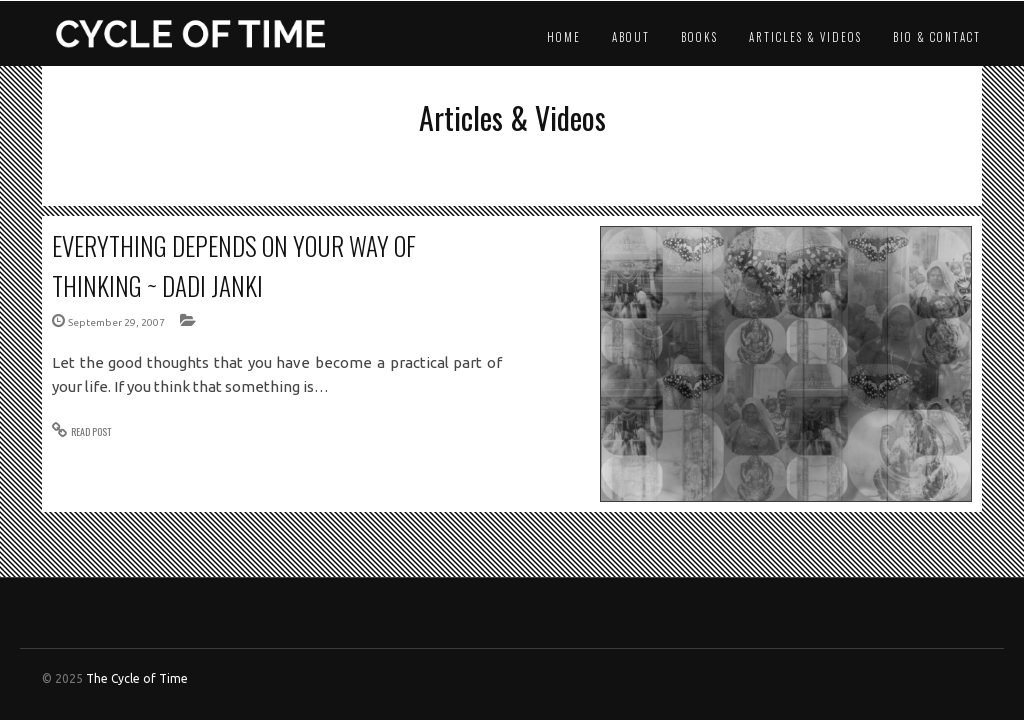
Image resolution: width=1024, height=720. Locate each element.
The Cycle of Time (137, 678)
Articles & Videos (805, 37)
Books (699, 37)
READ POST (91, 431)
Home (564, 37)
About (631, 37)
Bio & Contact (937, 37)
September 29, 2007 (116, 322)
